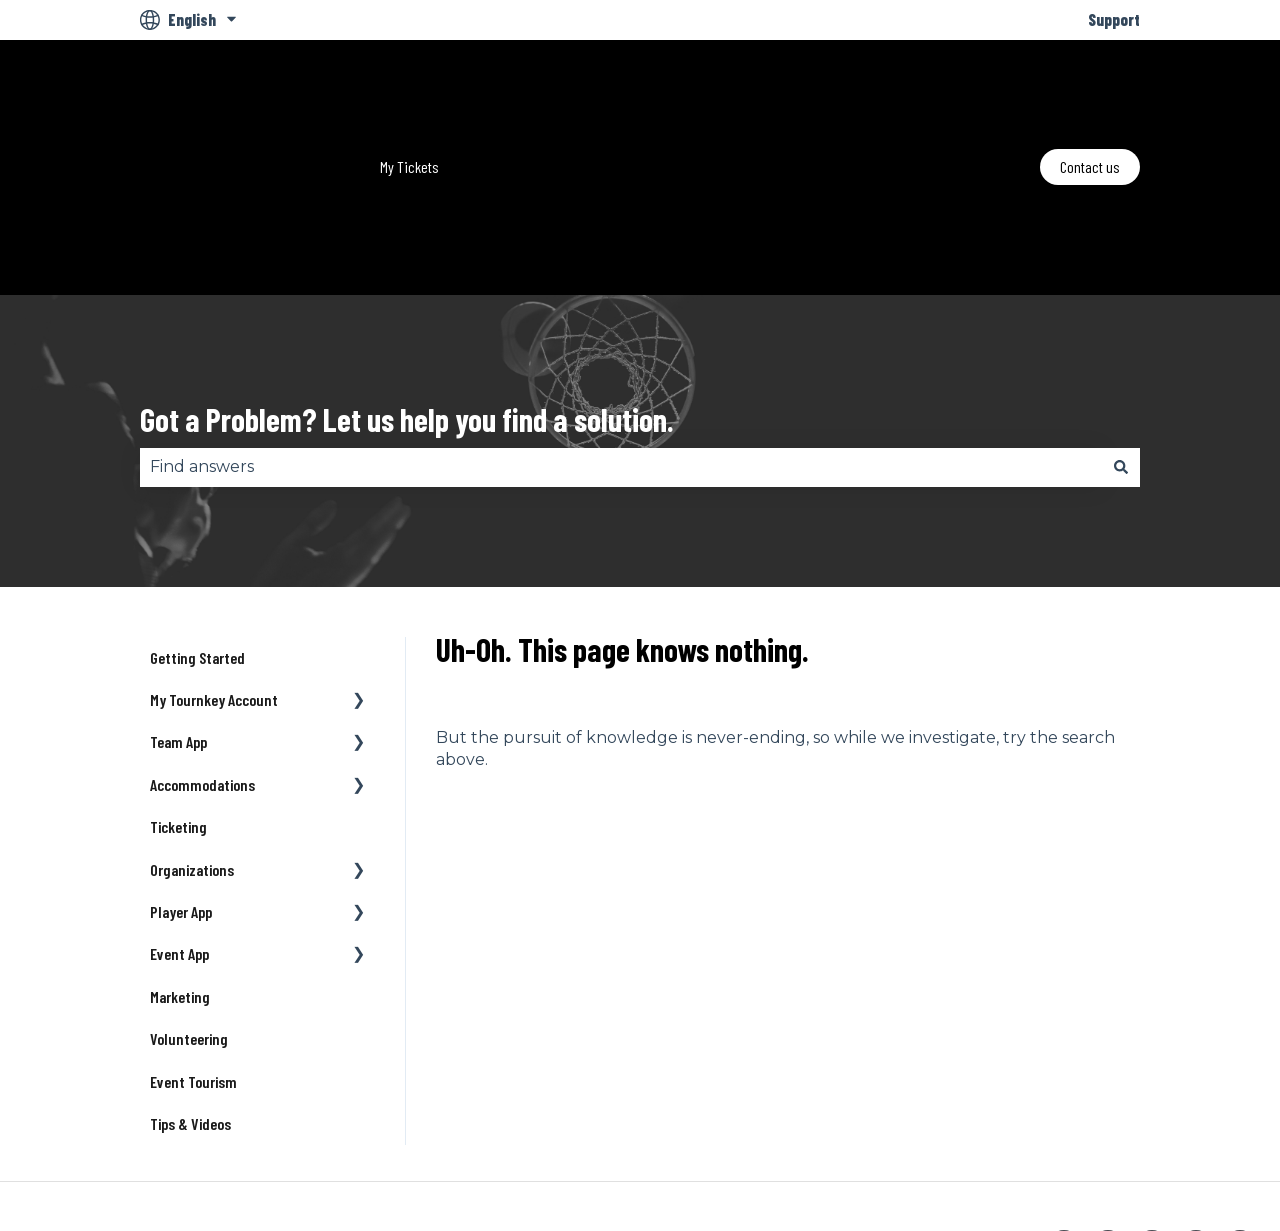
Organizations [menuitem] (192, 722)
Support (1114, 19)
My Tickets (409, 93)
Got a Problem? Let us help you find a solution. (407, 272)
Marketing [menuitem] (180, 849)
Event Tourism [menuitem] (193, 934)
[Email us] (1240, 1099)
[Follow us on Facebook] (1064, 1099)
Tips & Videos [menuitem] (190, 976)
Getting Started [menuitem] (197, 510)
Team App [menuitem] (178, 594)
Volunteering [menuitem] (189, 891)
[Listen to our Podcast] (1196, 1099)
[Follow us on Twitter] (1108, 1099)
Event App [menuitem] (179, 806)
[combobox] (621, 320)
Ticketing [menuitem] (178, 679)
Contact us (1090, 93)
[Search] (1121, 320)
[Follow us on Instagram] (1152, 1099)
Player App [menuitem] (181, 764)
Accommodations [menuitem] (202, 637)
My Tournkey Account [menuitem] (214, 552)
